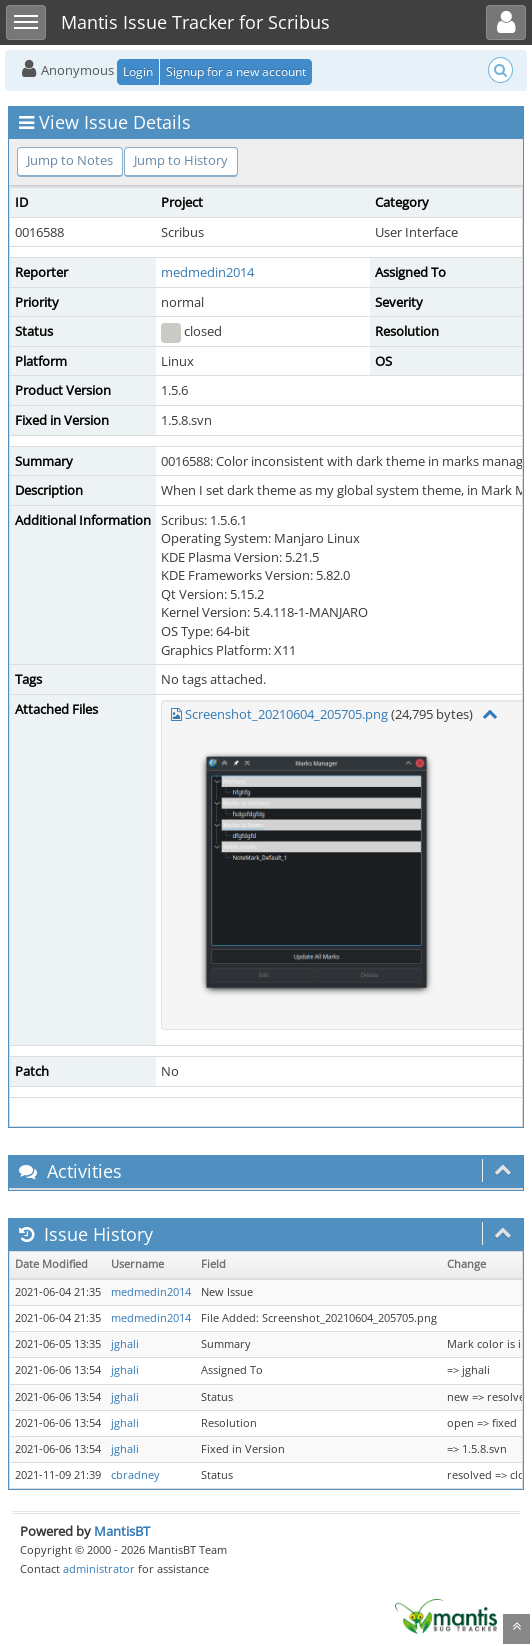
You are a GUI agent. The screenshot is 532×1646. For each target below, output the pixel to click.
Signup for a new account (236, 71)
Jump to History (181, 160)
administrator (99, 1568)
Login (138, 71)
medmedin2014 (207, 272)
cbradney (135, 1475)
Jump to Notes (70, 160)
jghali (125, 1344)
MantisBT (122, 1531)
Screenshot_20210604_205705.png (286, 714)
